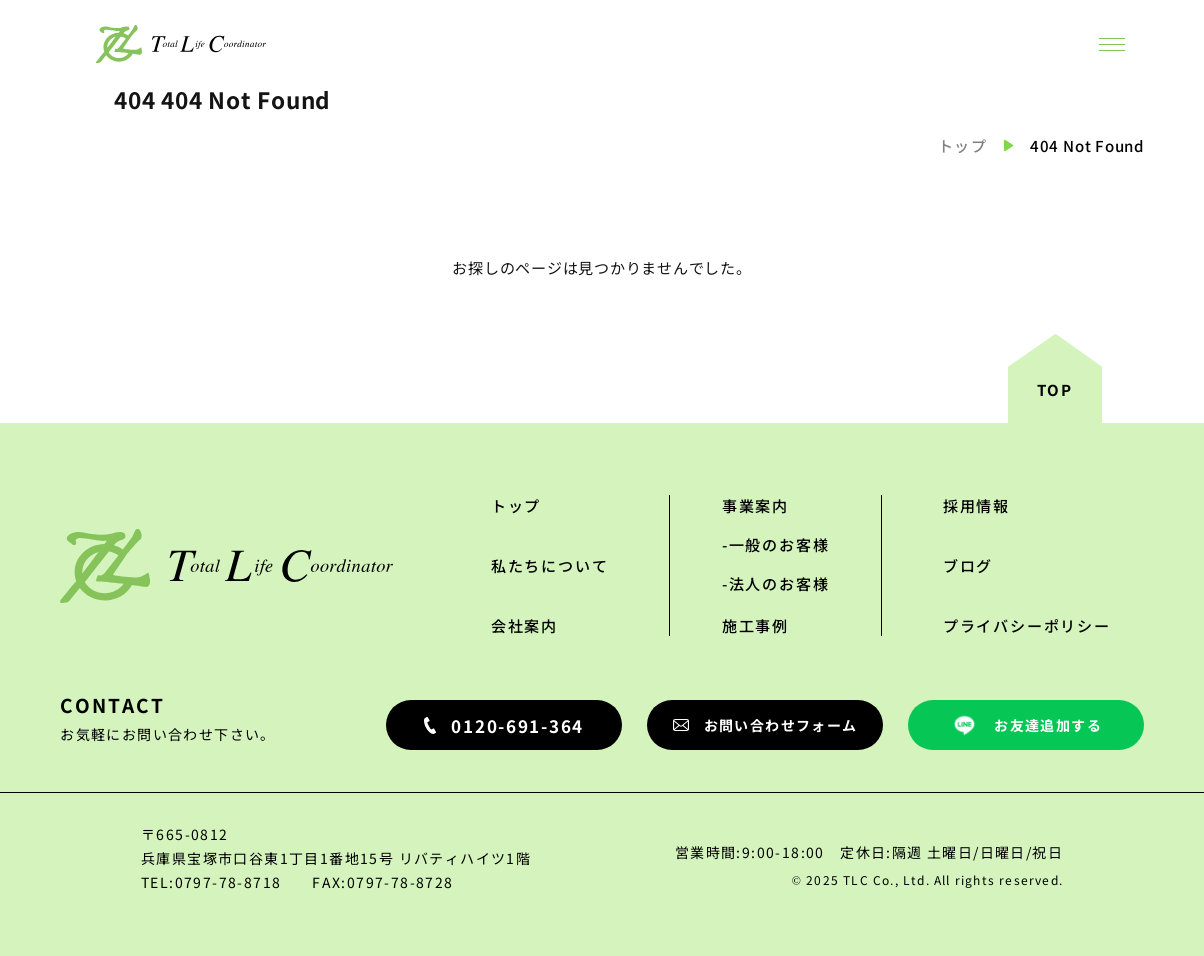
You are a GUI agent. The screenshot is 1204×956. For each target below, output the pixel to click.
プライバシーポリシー (1027, 625)
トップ (963, 145)
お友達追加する (1026, 725)
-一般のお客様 (776, 544)
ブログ (968, 565)
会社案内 (524, 625)
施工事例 (755, 625)
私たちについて (550, 565)
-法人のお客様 (776, 583)
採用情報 (976, 505)
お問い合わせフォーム (765, 725)
